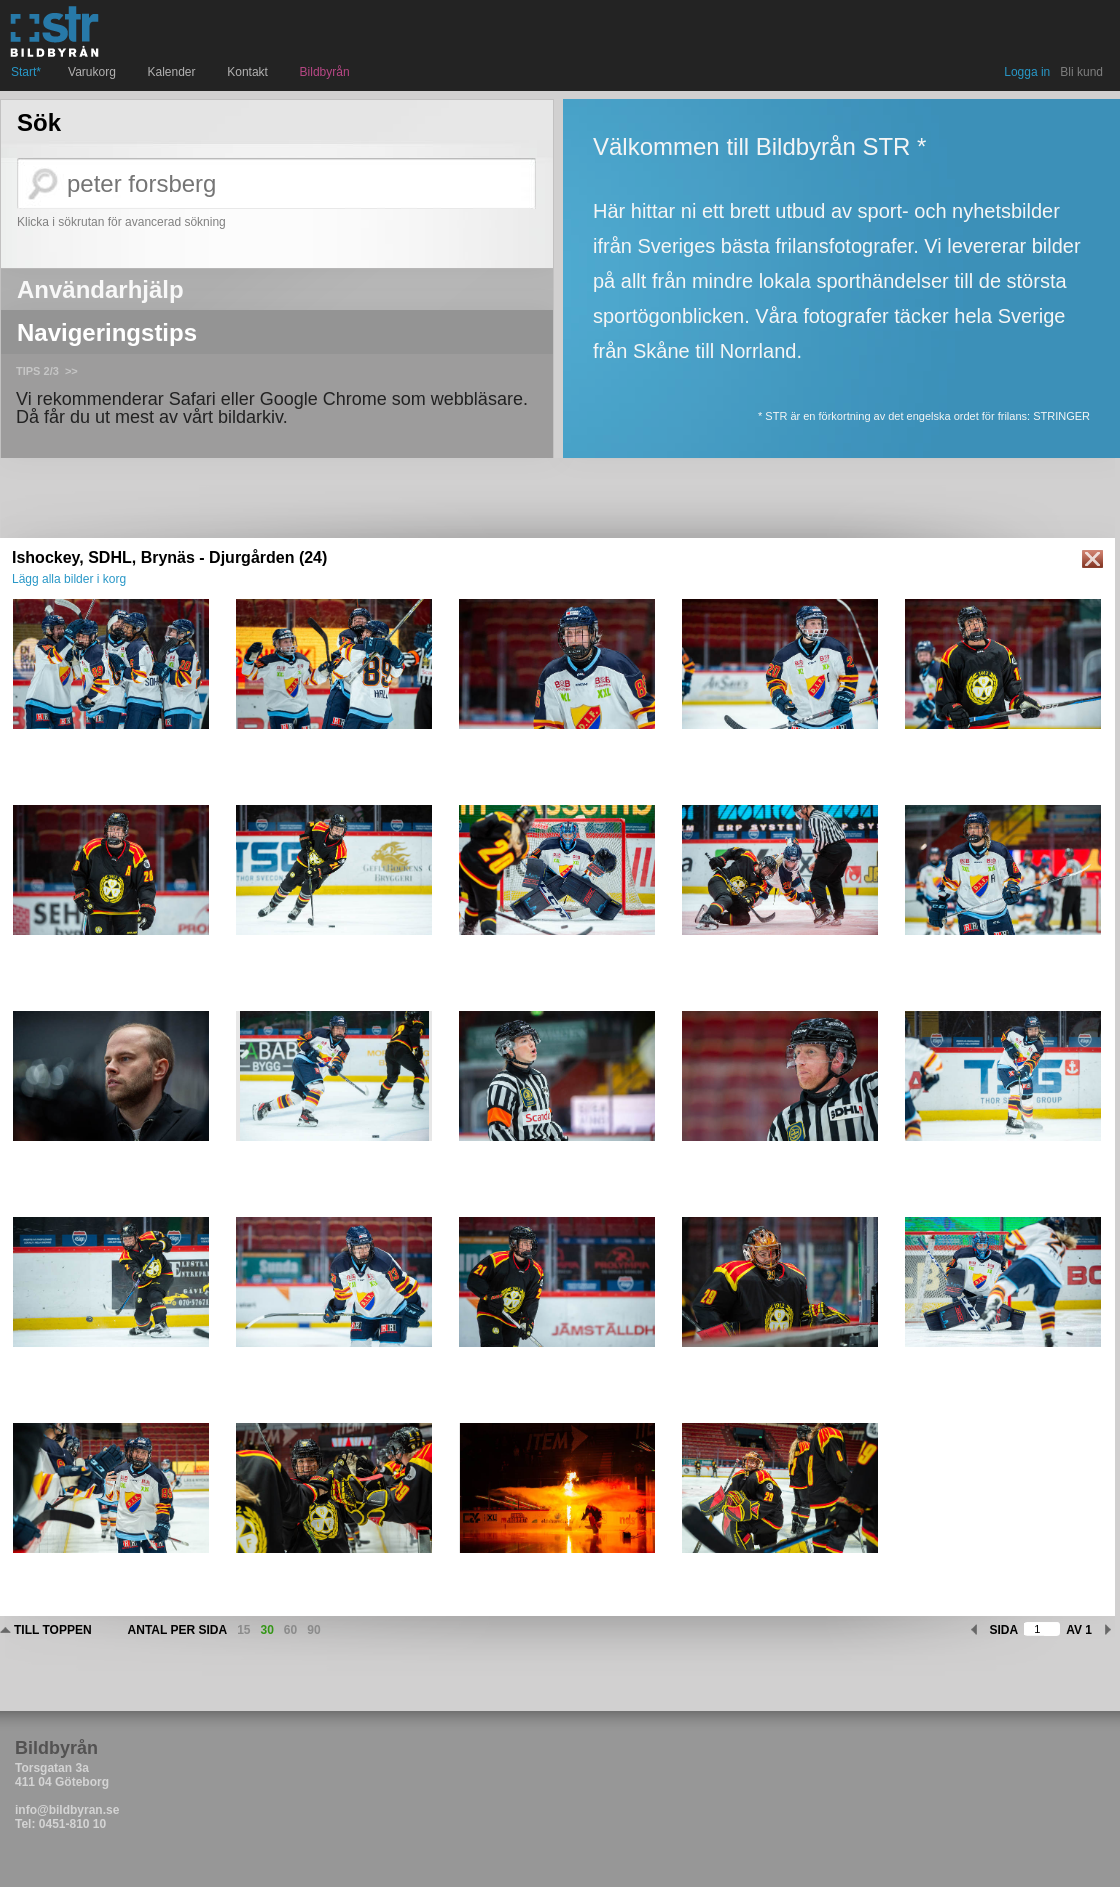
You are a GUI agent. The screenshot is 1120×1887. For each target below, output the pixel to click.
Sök (39, 123)
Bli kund (1081, 72)
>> (71, 371)
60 (290, 1630)
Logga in (1027, 72)
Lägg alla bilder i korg (69, 579)
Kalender (174, 72)
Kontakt (249, 72)
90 (313, 1630)
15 (243, 1630)
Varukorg (94, 72)
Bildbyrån (325, 72)
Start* (26, 72)
